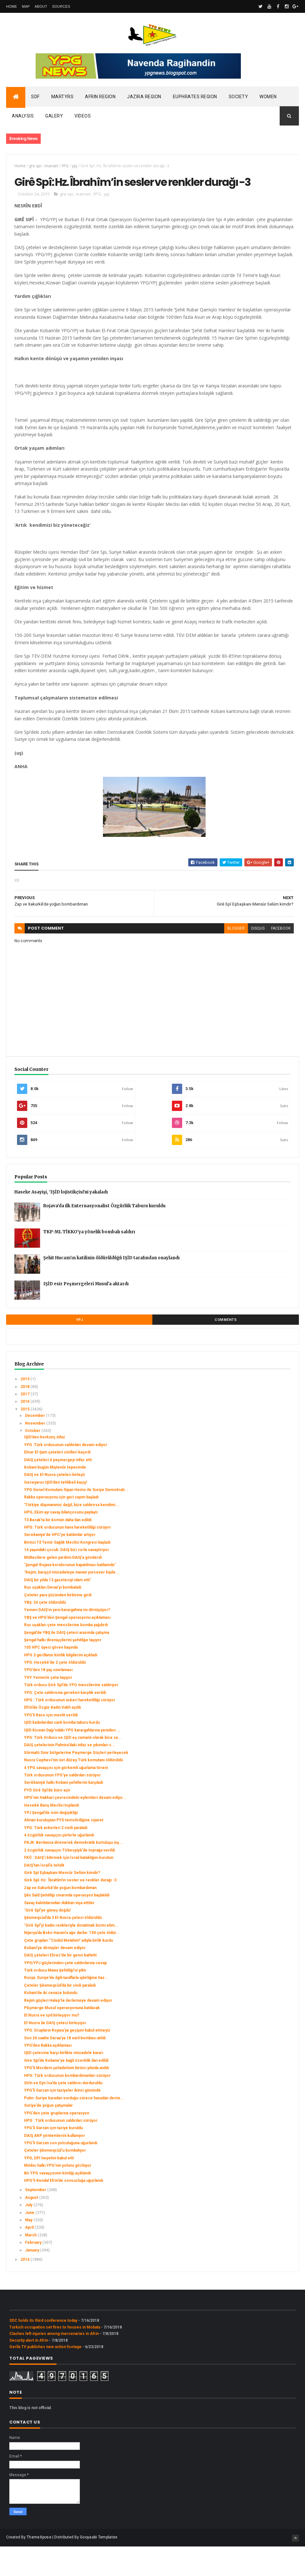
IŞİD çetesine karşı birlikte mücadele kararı (63, 2082)
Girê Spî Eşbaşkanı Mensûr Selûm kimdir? (62, 1902)
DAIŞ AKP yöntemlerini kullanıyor (54, 2165)
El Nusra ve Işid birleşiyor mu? (51, 2045)
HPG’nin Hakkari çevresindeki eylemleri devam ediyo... (75, 1827)
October (33, 1460)
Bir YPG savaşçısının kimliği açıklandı (57, 2202)
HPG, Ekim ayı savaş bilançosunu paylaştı (60, 1542)
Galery (54, 118)
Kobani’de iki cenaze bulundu (50, 2022)
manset (51, 168)
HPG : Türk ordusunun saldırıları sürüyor (60, 2150)
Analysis (23, 118)
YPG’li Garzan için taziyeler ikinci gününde (62, 2120)
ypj (74, 168)
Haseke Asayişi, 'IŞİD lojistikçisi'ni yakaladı (61, 1222)
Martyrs (62, 98)
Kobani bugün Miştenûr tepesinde (55, 1497)
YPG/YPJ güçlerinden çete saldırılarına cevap (65, 1992)
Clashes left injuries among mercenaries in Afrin (54, 2363)
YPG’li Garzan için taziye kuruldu (53, 2157)
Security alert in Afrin (28, 2370)
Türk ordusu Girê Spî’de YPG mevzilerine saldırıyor (71, 1715)
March (31, 2264)
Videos (82, 118)
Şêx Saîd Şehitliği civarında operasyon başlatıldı (66, 1925)
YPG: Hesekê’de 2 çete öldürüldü (55, 1692)
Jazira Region (144, 98)
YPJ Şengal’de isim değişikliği (51, 1842)
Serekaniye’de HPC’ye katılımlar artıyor (60, 1564)
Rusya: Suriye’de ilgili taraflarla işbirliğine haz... (66, 2007)
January (32, 2279)
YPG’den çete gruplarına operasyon (56, 2142)
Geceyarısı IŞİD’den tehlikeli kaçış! (55, 1512)
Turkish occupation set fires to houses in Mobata (54, 2357)
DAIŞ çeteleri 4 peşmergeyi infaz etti (58, 1489)
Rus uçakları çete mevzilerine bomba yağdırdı (66, 1654)
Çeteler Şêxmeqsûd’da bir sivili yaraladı (60, 2015)
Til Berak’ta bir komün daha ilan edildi (57, 1549)
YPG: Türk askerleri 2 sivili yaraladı (55, 1857)
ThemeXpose (39, 2567)
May (29, 2249)
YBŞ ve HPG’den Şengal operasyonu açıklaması (67, 1647)
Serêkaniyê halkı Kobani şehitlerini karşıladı (63, 1812)
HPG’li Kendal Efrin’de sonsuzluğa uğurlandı (63, 2210)
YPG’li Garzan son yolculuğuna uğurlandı (60, 2173)
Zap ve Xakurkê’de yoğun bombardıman (60, 1917)
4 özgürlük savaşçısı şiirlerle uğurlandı (59, 1865)
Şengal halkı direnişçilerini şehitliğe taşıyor (62, 1669)
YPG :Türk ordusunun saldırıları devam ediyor (65, 1474)
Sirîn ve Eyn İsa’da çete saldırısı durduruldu (63, 2112)
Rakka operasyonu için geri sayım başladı (61, 1527)
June (30, 2242)
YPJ (79, 1350)
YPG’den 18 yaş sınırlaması (48, 1699)
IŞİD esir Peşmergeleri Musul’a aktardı (86, 1313)
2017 (25, 1424)
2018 (25, 1416)
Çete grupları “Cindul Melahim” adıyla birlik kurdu (68, 1970)
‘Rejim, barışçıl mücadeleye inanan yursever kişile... (71, 1602)
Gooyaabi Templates (98, 2567)
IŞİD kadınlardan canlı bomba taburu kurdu (62, 1752)
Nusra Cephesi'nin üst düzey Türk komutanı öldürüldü (73, 1790)
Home (11, 6)
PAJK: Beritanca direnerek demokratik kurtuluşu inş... (73, 1872)
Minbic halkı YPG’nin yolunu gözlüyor (57, 2195)
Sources (61, 6)
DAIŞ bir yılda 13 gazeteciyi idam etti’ (57, 1609)
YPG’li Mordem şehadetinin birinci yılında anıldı (66, 2097)
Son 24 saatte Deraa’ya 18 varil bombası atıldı (65, 2067)
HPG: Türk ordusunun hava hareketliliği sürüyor (67, 1557)
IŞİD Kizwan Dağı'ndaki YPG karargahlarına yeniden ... (72, 1759)
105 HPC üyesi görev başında (51, 1677)
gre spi (35, 168)
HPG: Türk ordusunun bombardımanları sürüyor (67, 2105)
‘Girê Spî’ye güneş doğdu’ (47, 1940)
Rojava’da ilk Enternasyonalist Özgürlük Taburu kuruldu (104, 1235)
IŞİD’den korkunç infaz (44, 1467)
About (41, 6)
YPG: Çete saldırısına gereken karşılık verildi (65, 1722)
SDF (35, 98)
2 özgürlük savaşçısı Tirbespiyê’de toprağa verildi (69, 1880)
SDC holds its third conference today (43, 2350)
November (35, 1453)
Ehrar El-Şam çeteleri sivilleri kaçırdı (57, 1482)
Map (26, 6)
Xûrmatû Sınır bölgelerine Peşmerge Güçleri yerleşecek (76, 1782)
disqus (251, 958)
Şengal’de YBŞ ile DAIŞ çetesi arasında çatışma (66, 1662)
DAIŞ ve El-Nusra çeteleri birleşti (54, 1504)
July (29, 2235)
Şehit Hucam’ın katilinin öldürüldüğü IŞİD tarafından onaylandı (111, 1287)
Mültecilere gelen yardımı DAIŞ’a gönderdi (63, 1587)
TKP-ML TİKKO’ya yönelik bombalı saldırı (89, 1261)
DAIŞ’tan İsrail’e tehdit (44, 1895)
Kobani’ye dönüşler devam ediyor (55, 1977)
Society (238, 98)
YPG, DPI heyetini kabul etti (49, 2187)
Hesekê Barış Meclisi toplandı (51, 1835)
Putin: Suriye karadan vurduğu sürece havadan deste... (74, 2127)
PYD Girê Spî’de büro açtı (47, 1819)
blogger (229, 958)
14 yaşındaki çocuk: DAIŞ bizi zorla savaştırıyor (66, 1579)
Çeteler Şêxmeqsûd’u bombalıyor (55, 2180)
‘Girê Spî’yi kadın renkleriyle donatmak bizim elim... (71, 1955)
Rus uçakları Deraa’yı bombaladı (52, 1617)
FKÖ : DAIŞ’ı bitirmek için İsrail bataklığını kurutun (68, 1887)
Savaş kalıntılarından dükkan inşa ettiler (59, 1932)
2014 (25, 2289)
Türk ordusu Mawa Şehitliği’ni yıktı (55, 2000)
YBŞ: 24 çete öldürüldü (45, 1632)
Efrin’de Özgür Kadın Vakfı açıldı (52, 1737)
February (33, 2272)
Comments (226, 1350)
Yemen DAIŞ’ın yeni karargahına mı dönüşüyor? (67, 1639)
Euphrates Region (195, 98)
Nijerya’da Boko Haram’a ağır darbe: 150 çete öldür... (72, 1962)
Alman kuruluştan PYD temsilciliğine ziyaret (63, 1850)
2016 (25, 1431)
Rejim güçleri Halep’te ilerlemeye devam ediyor (68, 2030)
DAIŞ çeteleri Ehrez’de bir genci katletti (60, 1985)
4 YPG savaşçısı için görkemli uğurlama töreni (66, 1797)
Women (268, 98)
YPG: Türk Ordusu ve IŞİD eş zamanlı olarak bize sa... (73, 1767)
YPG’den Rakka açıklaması (48, 2075)
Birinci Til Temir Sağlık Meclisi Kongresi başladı (67, 1572)
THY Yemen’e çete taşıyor (48, 1707)
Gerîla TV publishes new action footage (45, 2376)
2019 (25, 1409)
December (35, 1445)
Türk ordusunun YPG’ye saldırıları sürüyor (62, 1804)
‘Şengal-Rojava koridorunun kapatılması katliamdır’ (70, 1594)
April (30, 2257)
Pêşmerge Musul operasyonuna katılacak (62, 2037)
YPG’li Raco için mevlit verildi (51, 1744)
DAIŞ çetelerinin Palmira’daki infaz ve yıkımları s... (69, 1775)
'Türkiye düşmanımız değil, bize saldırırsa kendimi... (71, 1534)
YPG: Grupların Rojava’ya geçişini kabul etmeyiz (67, 2060)
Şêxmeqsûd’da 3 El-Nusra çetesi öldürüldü (63, 1947)
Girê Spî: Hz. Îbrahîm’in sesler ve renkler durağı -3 (70, 1910)
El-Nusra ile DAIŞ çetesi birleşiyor (55, 2052)
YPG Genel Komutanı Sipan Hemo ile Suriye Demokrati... (76, 1519)
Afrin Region (100, 98)
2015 (25, 1438)
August (32, 2227)
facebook (274, 958)
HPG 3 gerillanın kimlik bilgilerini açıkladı (60, 1684)
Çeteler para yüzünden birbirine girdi (57, 1624)
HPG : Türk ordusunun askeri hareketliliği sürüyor (69, 1730)
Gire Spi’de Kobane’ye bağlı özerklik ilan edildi (66, 2090)
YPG (65, 168)
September (36, 2219)
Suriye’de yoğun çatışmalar (48, 2135)
